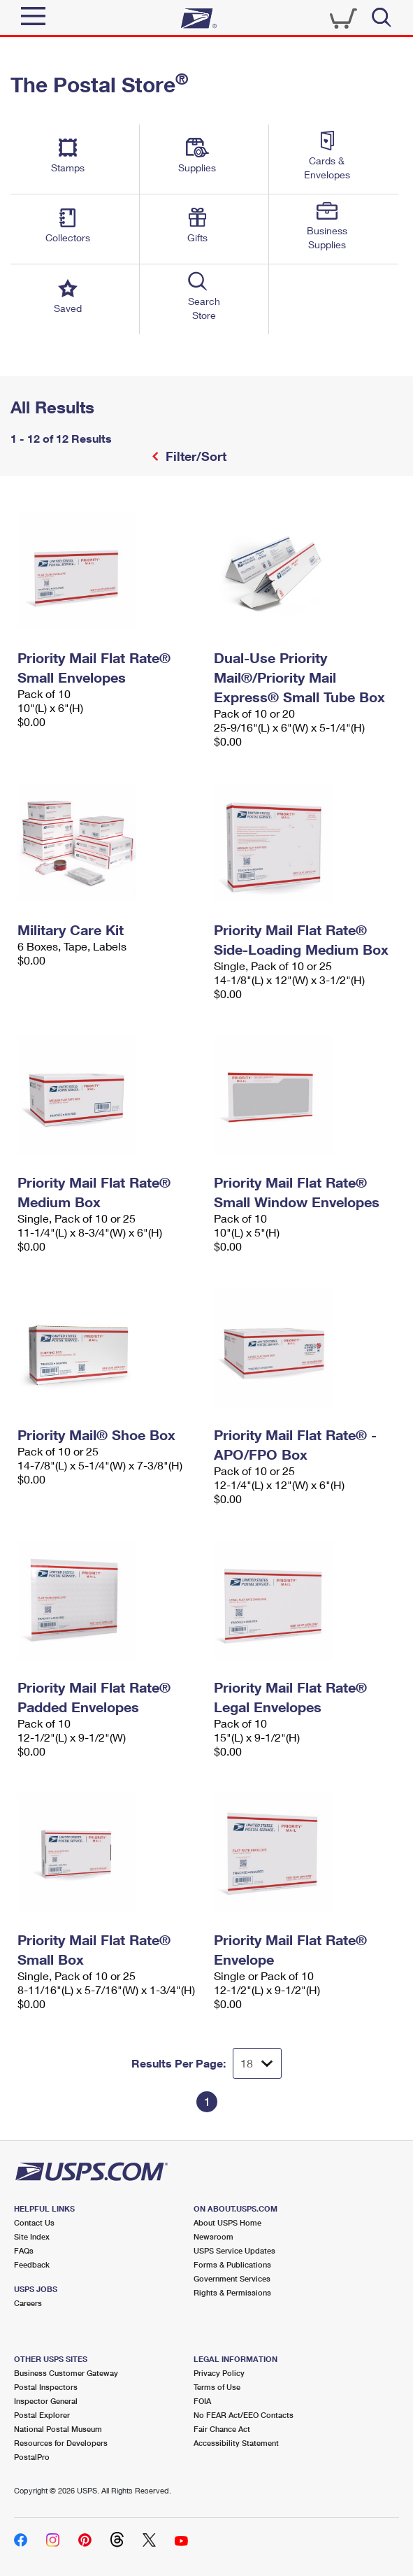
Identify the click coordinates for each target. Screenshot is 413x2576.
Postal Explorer (42, 2414)
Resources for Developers (61, 2442)
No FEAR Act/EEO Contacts (244, 2414)
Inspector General (46, 2400)
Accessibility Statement (236, 2442)
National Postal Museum (58, 2428)
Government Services (232, 2278)
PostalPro (32, 2456)
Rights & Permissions (232, 2292)
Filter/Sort (194, 456)
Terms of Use (217, 2386)
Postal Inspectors (46, 2386)
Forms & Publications (232, 2264)
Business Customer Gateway (66, 2372)
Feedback (32, 2264)
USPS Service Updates (234, 2250)
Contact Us (34, 2222)
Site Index (32, 2236)
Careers (28, 2302)
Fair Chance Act (222, 2428)
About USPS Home (227, 2222)
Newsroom (213, 2236)
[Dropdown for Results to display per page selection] (257, 2063)
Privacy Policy (219, 2372)
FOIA (202, 2400)
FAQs (24, 2250)
